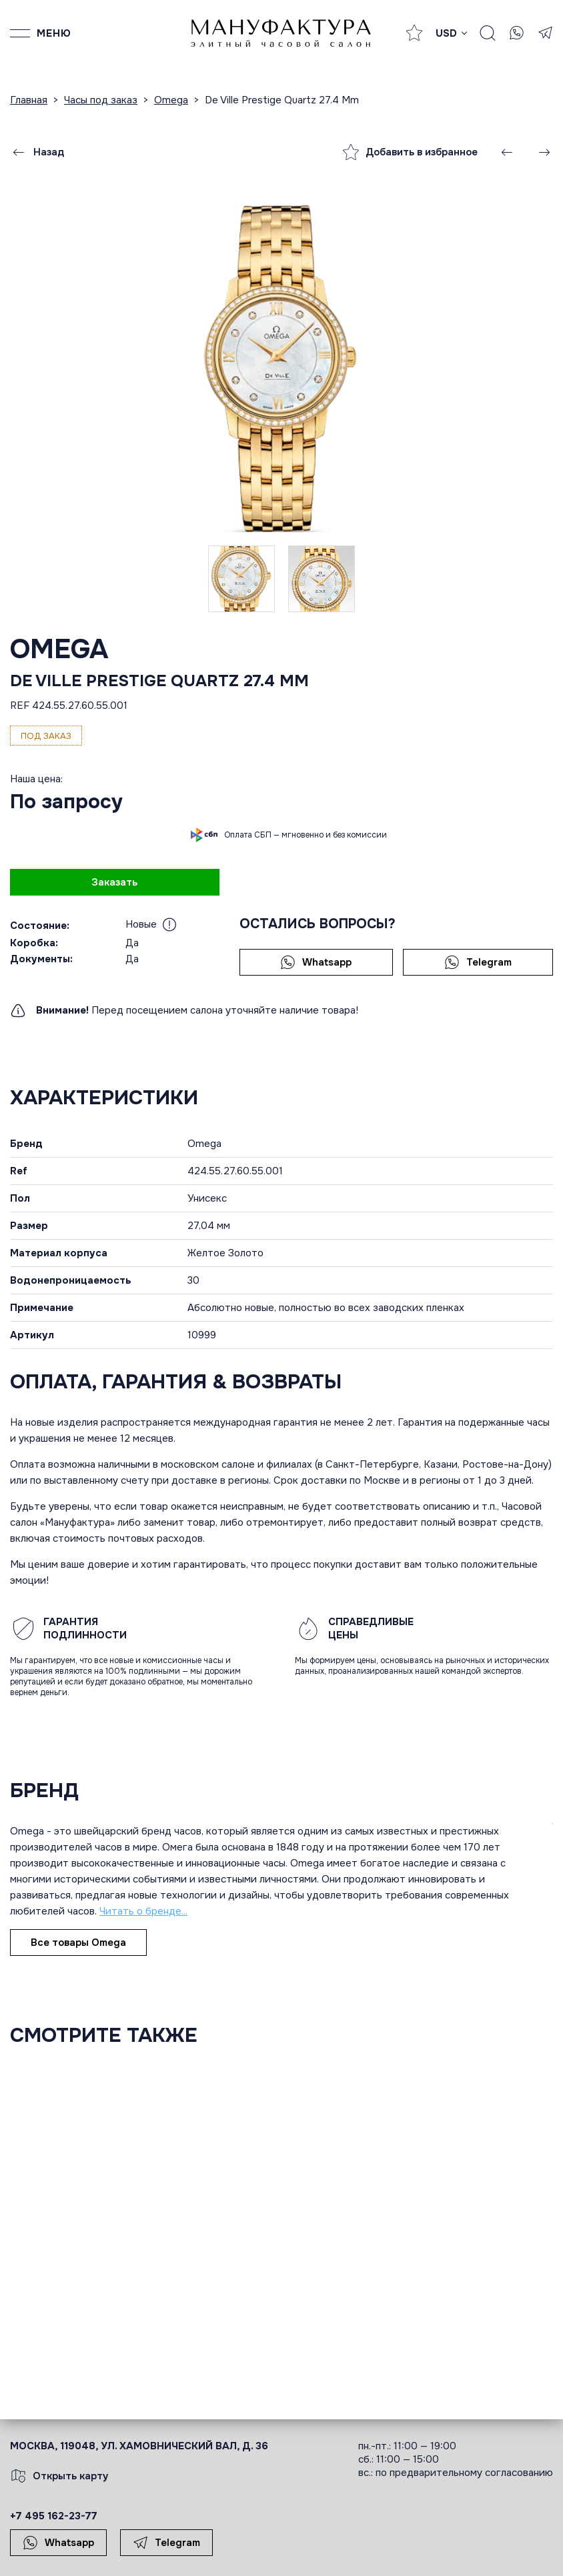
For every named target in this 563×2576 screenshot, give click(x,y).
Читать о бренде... (143, 1911)
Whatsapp (316, 962)
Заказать (114, 882)
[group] (281, 365)
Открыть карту (59, 2476)
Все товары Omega (78, 1942)
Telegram (478, 962)
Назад (37, 152)
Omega (59, 649)
